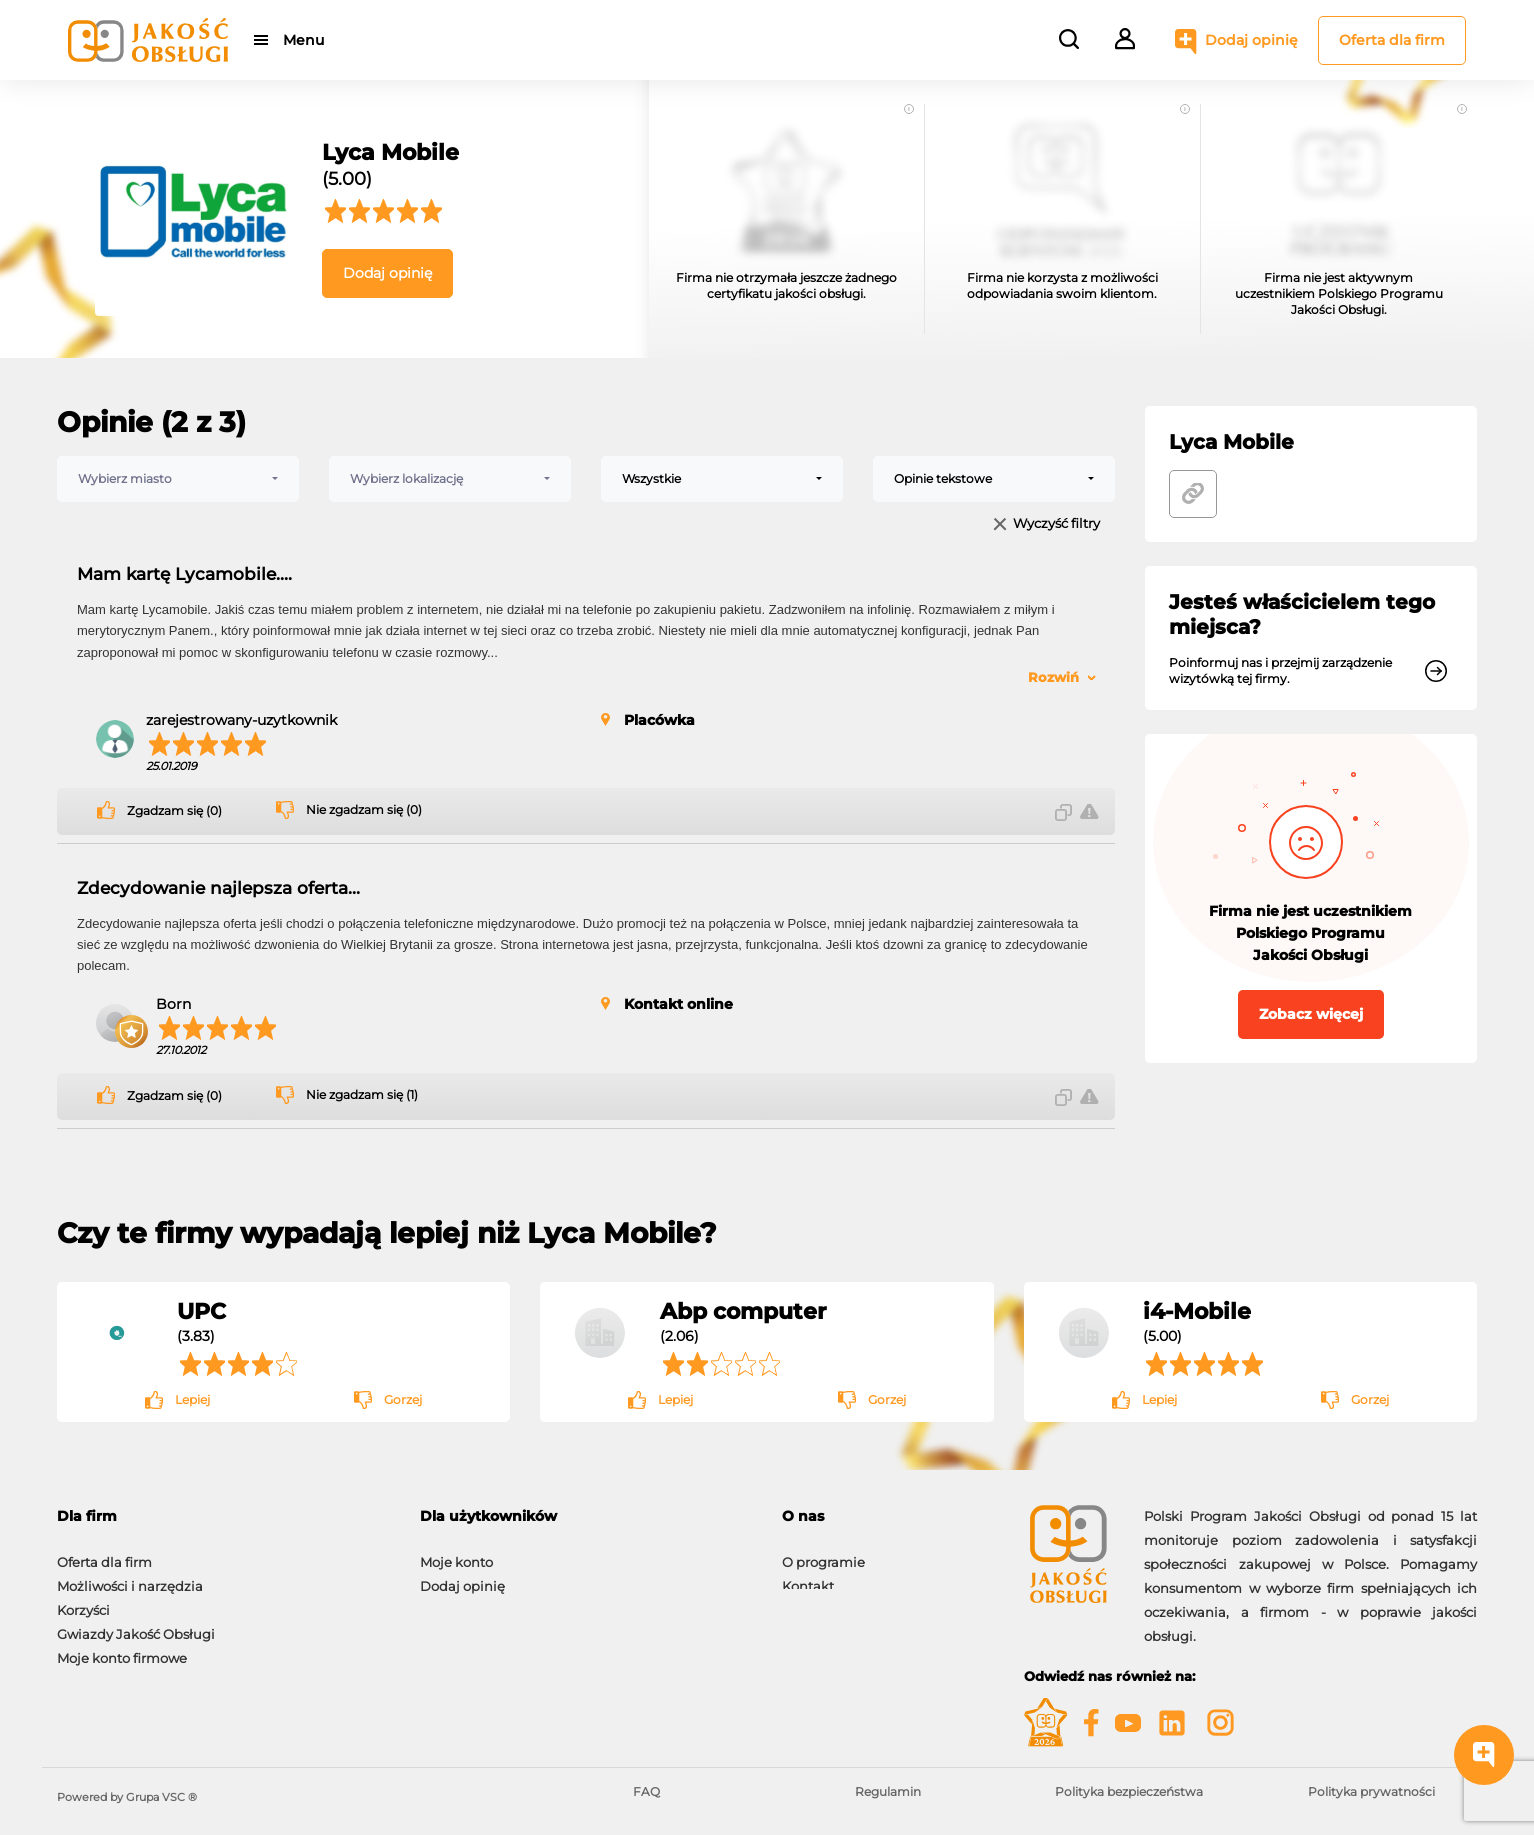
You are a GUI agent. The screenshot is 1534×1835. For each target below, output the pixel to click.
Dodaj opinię (1251, 40)
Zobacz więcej (1311, 1014)
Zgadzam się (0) (174, 811)
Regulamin (888, 1791)
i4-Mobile (1197, 1311)
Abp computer (743, 1311)
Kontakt (808, 1576)
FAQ (646, 1791)
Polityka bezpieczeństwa (1129, 1791)
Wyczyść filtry (1056, 524)
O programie (823, 1552)
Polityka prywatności (1371, 1791)
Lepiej (192, 1399)
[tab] (586, 1516)
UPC (201, 1311)
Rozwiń (1053, 677)
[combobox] (178, 479)
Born (173, 1004)
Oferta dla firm (1392, 40)
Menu (304, 40)
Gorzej (403, 1399)
